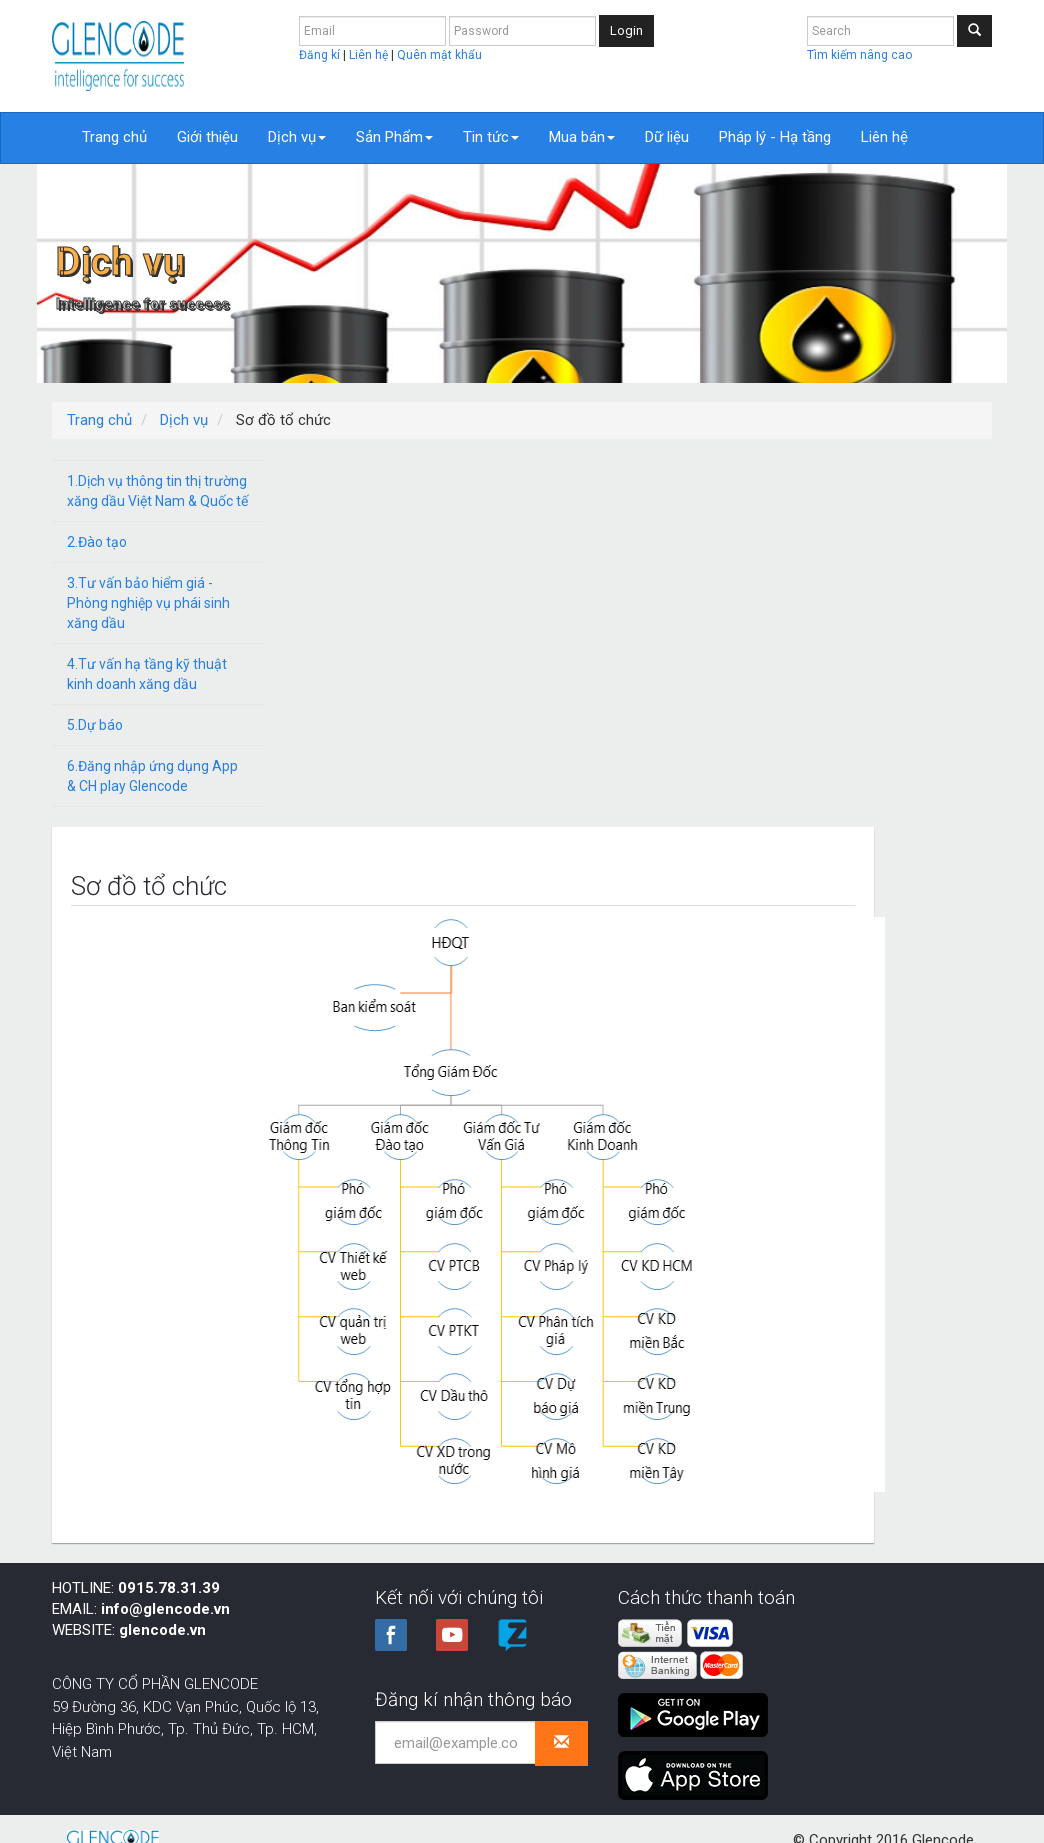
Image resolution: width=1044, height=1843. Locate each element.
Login (626, 30)
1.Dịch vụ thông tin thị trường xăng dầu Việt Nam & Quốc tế (157, 491)
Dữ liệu (667, 137)
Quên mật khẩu (439, 55)
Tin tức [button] (491, 137)
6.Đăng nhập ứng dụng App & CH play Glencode (152, 776)
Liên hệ (370, 55)
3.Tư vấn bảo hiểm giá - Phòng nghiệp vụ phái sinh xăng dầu (148, 603)
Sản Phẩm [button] (394, 137)
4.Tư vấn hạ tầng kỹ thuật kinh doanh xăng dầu (147, 674)
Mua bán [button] (582, 137)
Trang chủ (114, 137)
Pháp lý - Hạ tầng (775, 137)
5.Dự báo (95, 725)
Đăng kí (321, 55)
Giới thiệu (207, 137)
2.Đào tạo (97, 542)
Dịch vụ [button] (297, 137)
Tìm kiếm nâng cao (859, 55)
